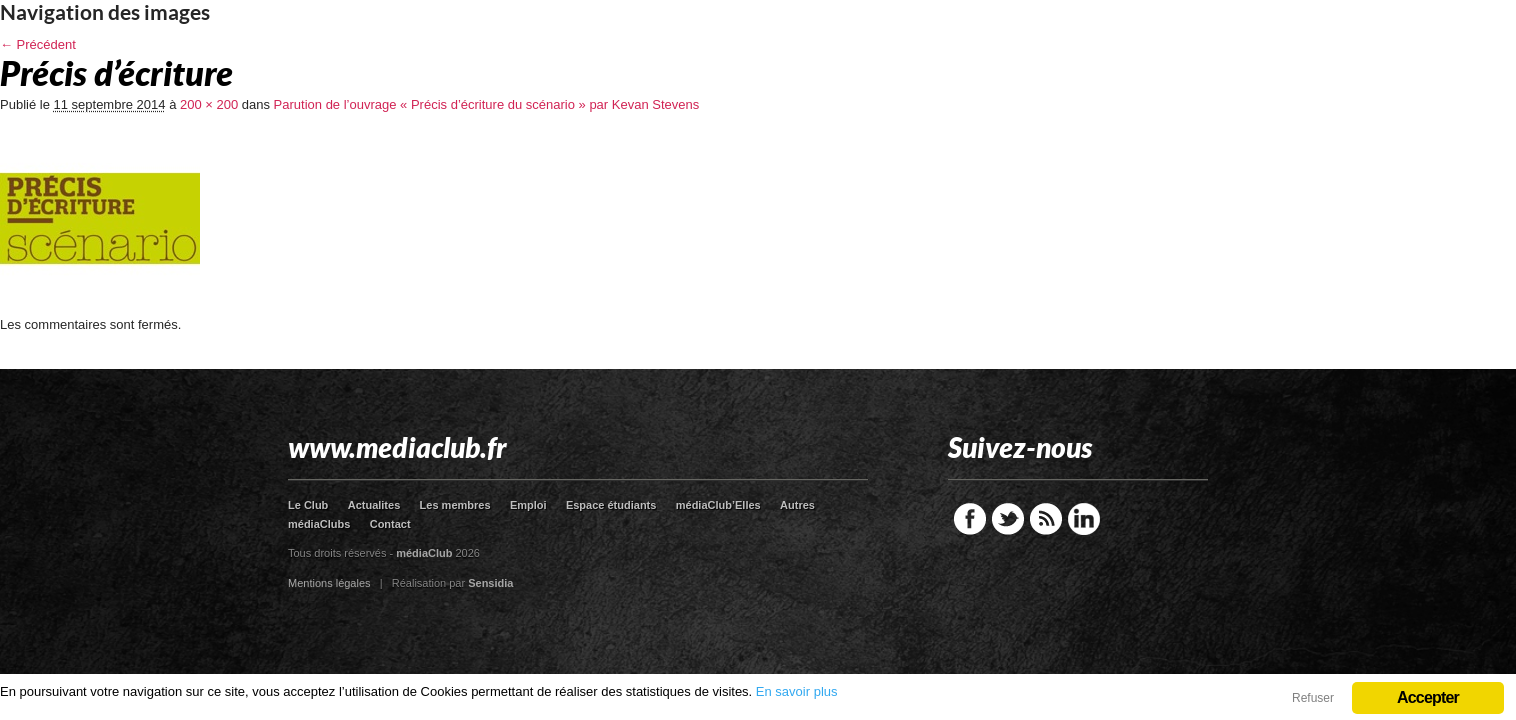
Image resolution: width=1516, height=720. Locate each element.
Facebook (970, 519)
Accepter (1428, 697)
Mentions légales (329, 583)
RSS (1046, 519)
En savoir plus (797, 691)
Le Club (308, 505)
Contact (390, 524)
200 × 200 (209, 104)
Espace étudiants (611, 505)
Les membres (455, 505)
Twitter (1008, 519)
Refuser (1313, 698)
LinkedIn (1084, 519)
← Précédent (38, 44)
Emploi (528, 505)
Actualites (374, 505)
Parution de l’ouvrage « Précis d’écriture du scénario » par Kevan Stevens (487, 104)
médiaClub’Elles (718, 505)
